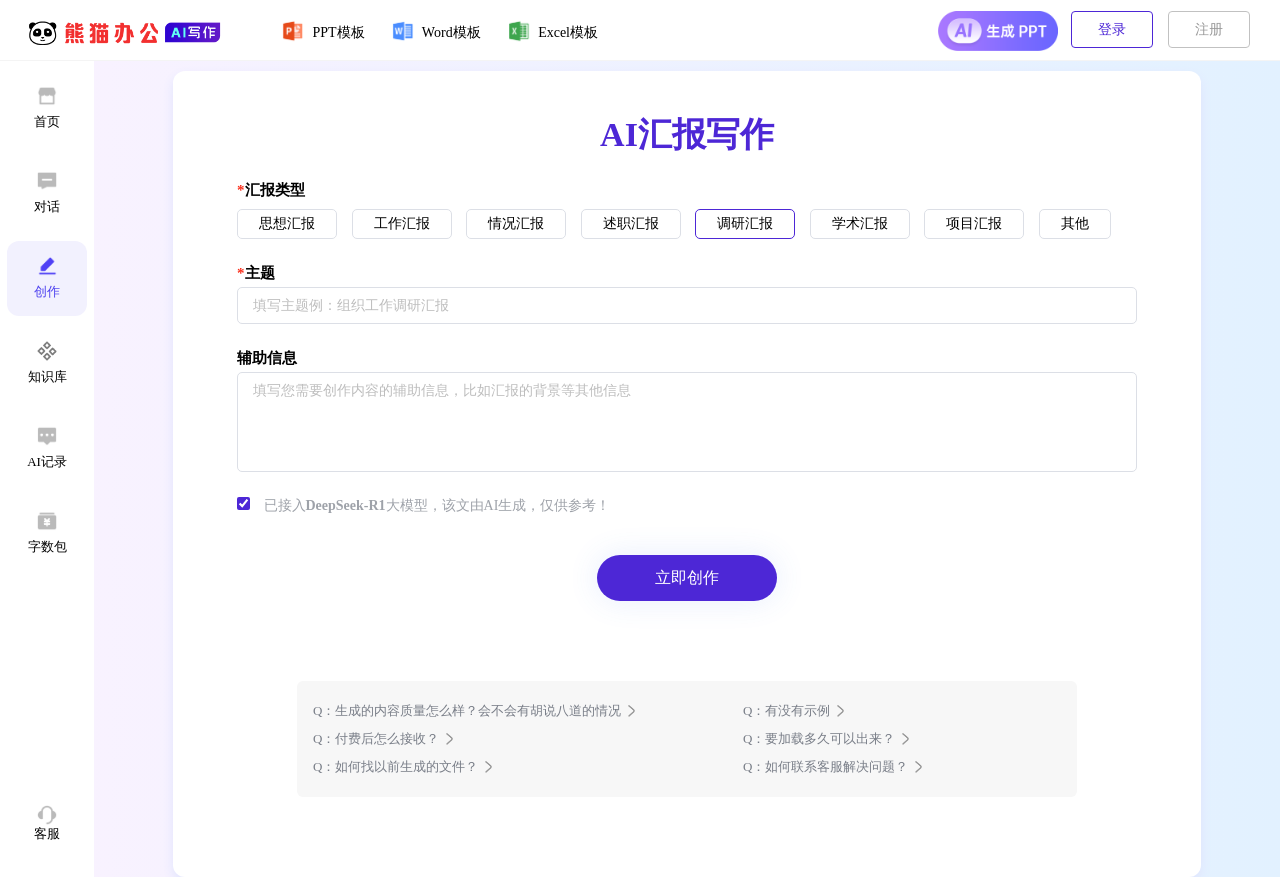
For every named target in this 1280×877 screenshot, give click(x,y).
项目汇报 (974, 223)
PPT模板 (323, 31)
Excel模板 (552, 31)
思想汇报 (287, 223)
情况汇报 (516, 223)
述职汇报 (631, 223)
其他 (1075, 223)
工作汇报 (402, 223)
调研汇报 (745, 223)
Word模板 (436, 31)
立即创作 (687, 577)
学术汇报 (860, 223)
